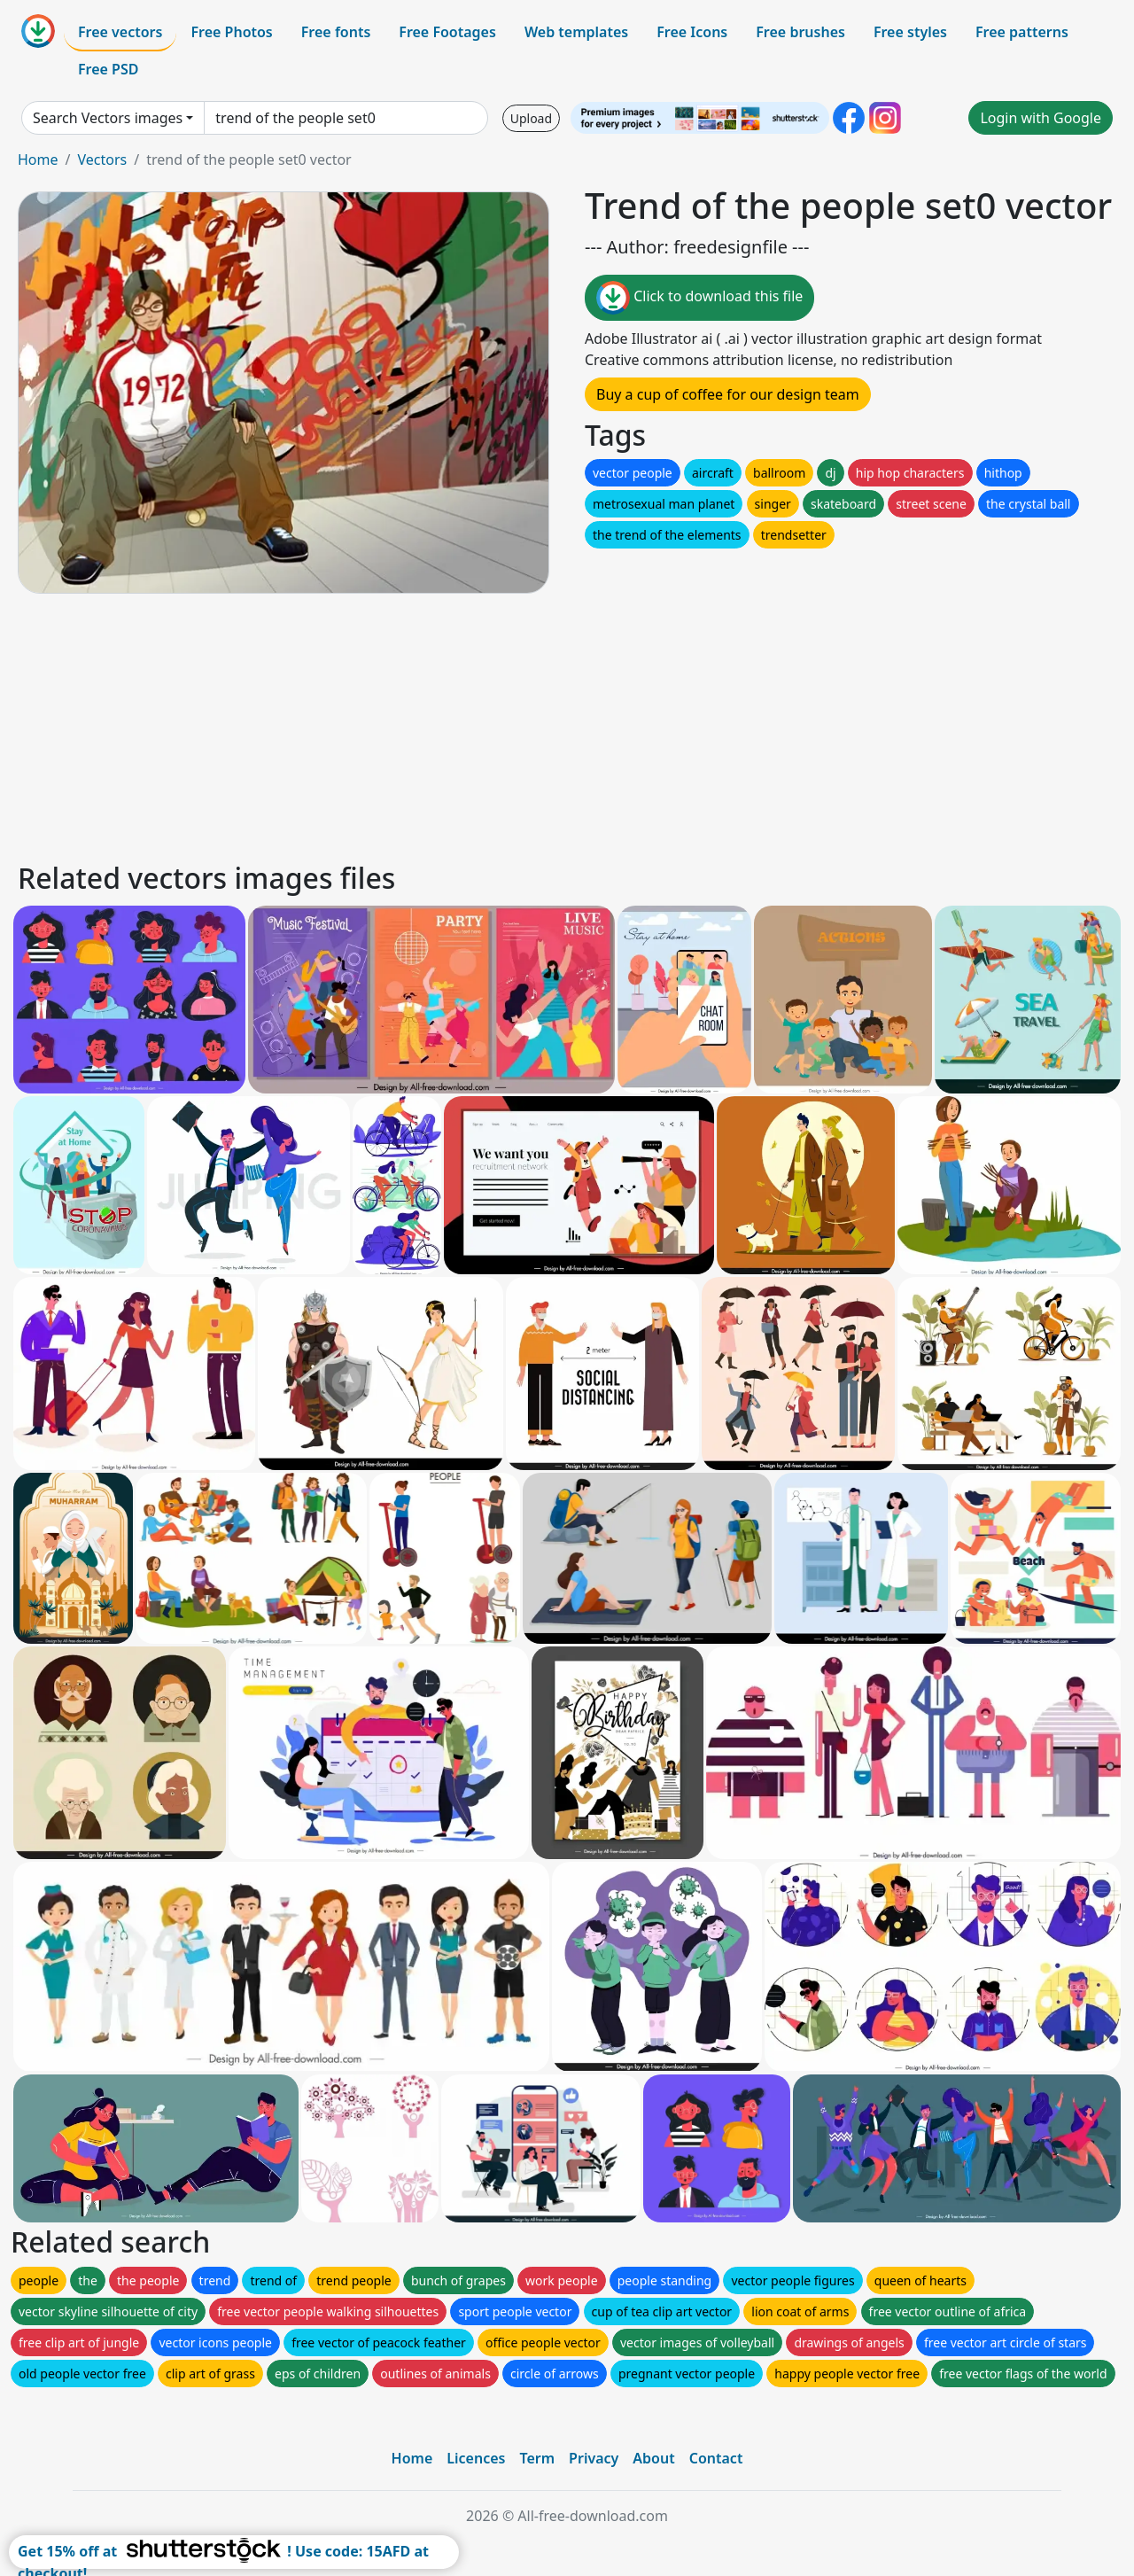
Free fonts (336, 32)
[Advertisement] (547, 725)
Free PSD (108, 69)
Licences (476, 2458)
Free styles (910, 32)
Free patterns (1021, 32)
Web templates (576, 32)
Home (38, 159)
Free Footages (447, 32)
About (653, 2458)
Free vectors (120, 32)
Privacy (593, 2458)
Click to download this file (699, 298)
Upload (531, 118)
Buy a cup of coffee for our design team (727, 394)
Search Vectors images (108, 118)
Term (537, 2458)
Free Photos (231, 32)
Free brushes (800, 32)
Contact (716, 2458)
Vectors (102, 159)
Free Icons (691, 32)
